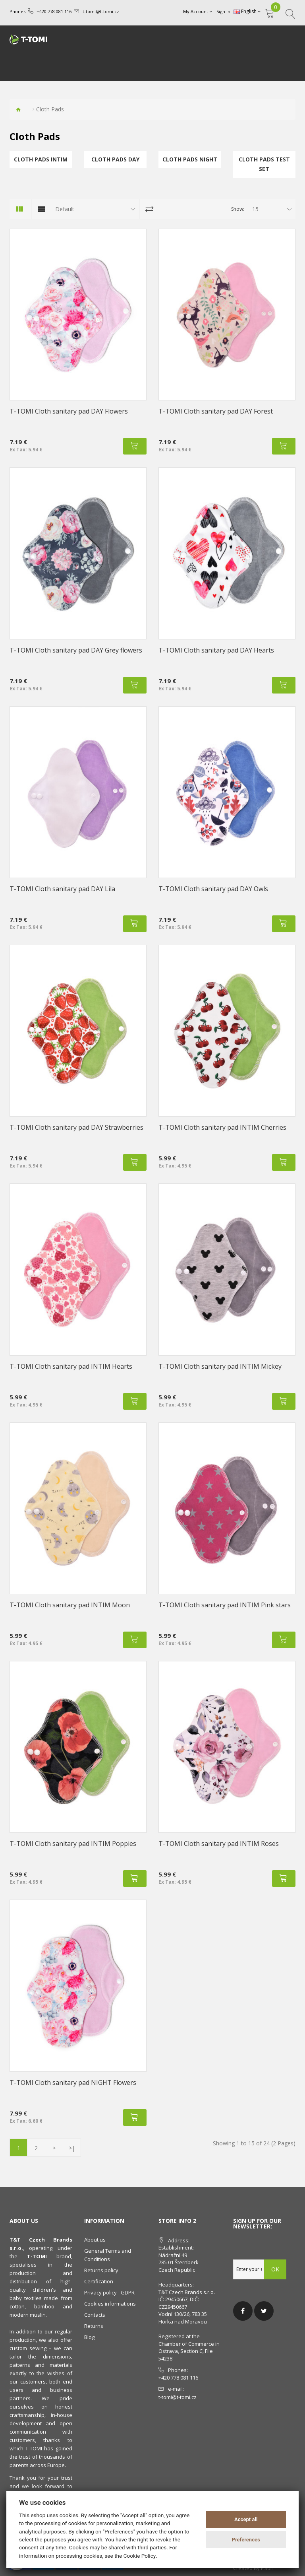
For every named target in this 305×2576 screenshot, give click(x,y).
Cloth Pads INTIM (41, 159)
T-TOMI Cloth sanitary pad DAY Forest (215, 411)
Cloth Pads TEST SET (264, 164)
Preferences (246, 2540)
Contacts (94, 2314)
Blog (89, 2337)
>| (72, 2148)
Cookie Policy (140, 2556)
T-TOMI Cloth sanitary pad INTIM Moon (70, 1605)
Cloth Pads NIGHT (189, 159)
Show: (237, 209)
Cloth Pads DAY (115, 159)
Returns (93, 2325)
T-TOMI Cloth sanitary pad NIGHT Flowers (73, 2082)
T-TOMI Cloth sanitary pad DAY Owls (213, 888)
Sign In (223, 11)
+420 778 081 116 (54, 11)
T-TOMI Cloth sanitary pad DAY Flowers (69, 411)
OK (275, 2269)
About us (95, 2239)
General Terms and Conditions (107, 2255)
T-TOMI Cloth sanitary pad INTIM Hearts (71, 1366)
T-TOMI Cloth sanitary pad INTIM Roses (218, 1843)
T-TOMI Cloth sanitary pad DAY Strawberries (76, 1127)
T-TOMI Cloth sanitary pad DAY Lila (62, 888)
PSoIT (267, 2568)
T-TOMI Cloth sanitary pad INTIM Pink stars (224, 1605)
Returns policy (101, 2270)
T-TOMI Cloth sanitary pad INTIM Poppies (73, 1843)
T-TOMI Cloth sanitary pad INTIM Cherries (222, 1127)
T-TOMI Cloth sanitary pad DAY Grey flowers (76, 650)
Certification (98, 2281)
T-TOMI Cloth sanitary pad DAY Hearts (216, 650)
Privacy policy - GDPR (109, 2292)
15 (255, 209)
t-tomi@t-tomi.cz (101, 11)
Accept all (245, 2519)
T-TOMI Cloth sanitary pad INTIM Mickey (220, 1366)
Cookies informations (110, 2303)
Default (64, 209)
